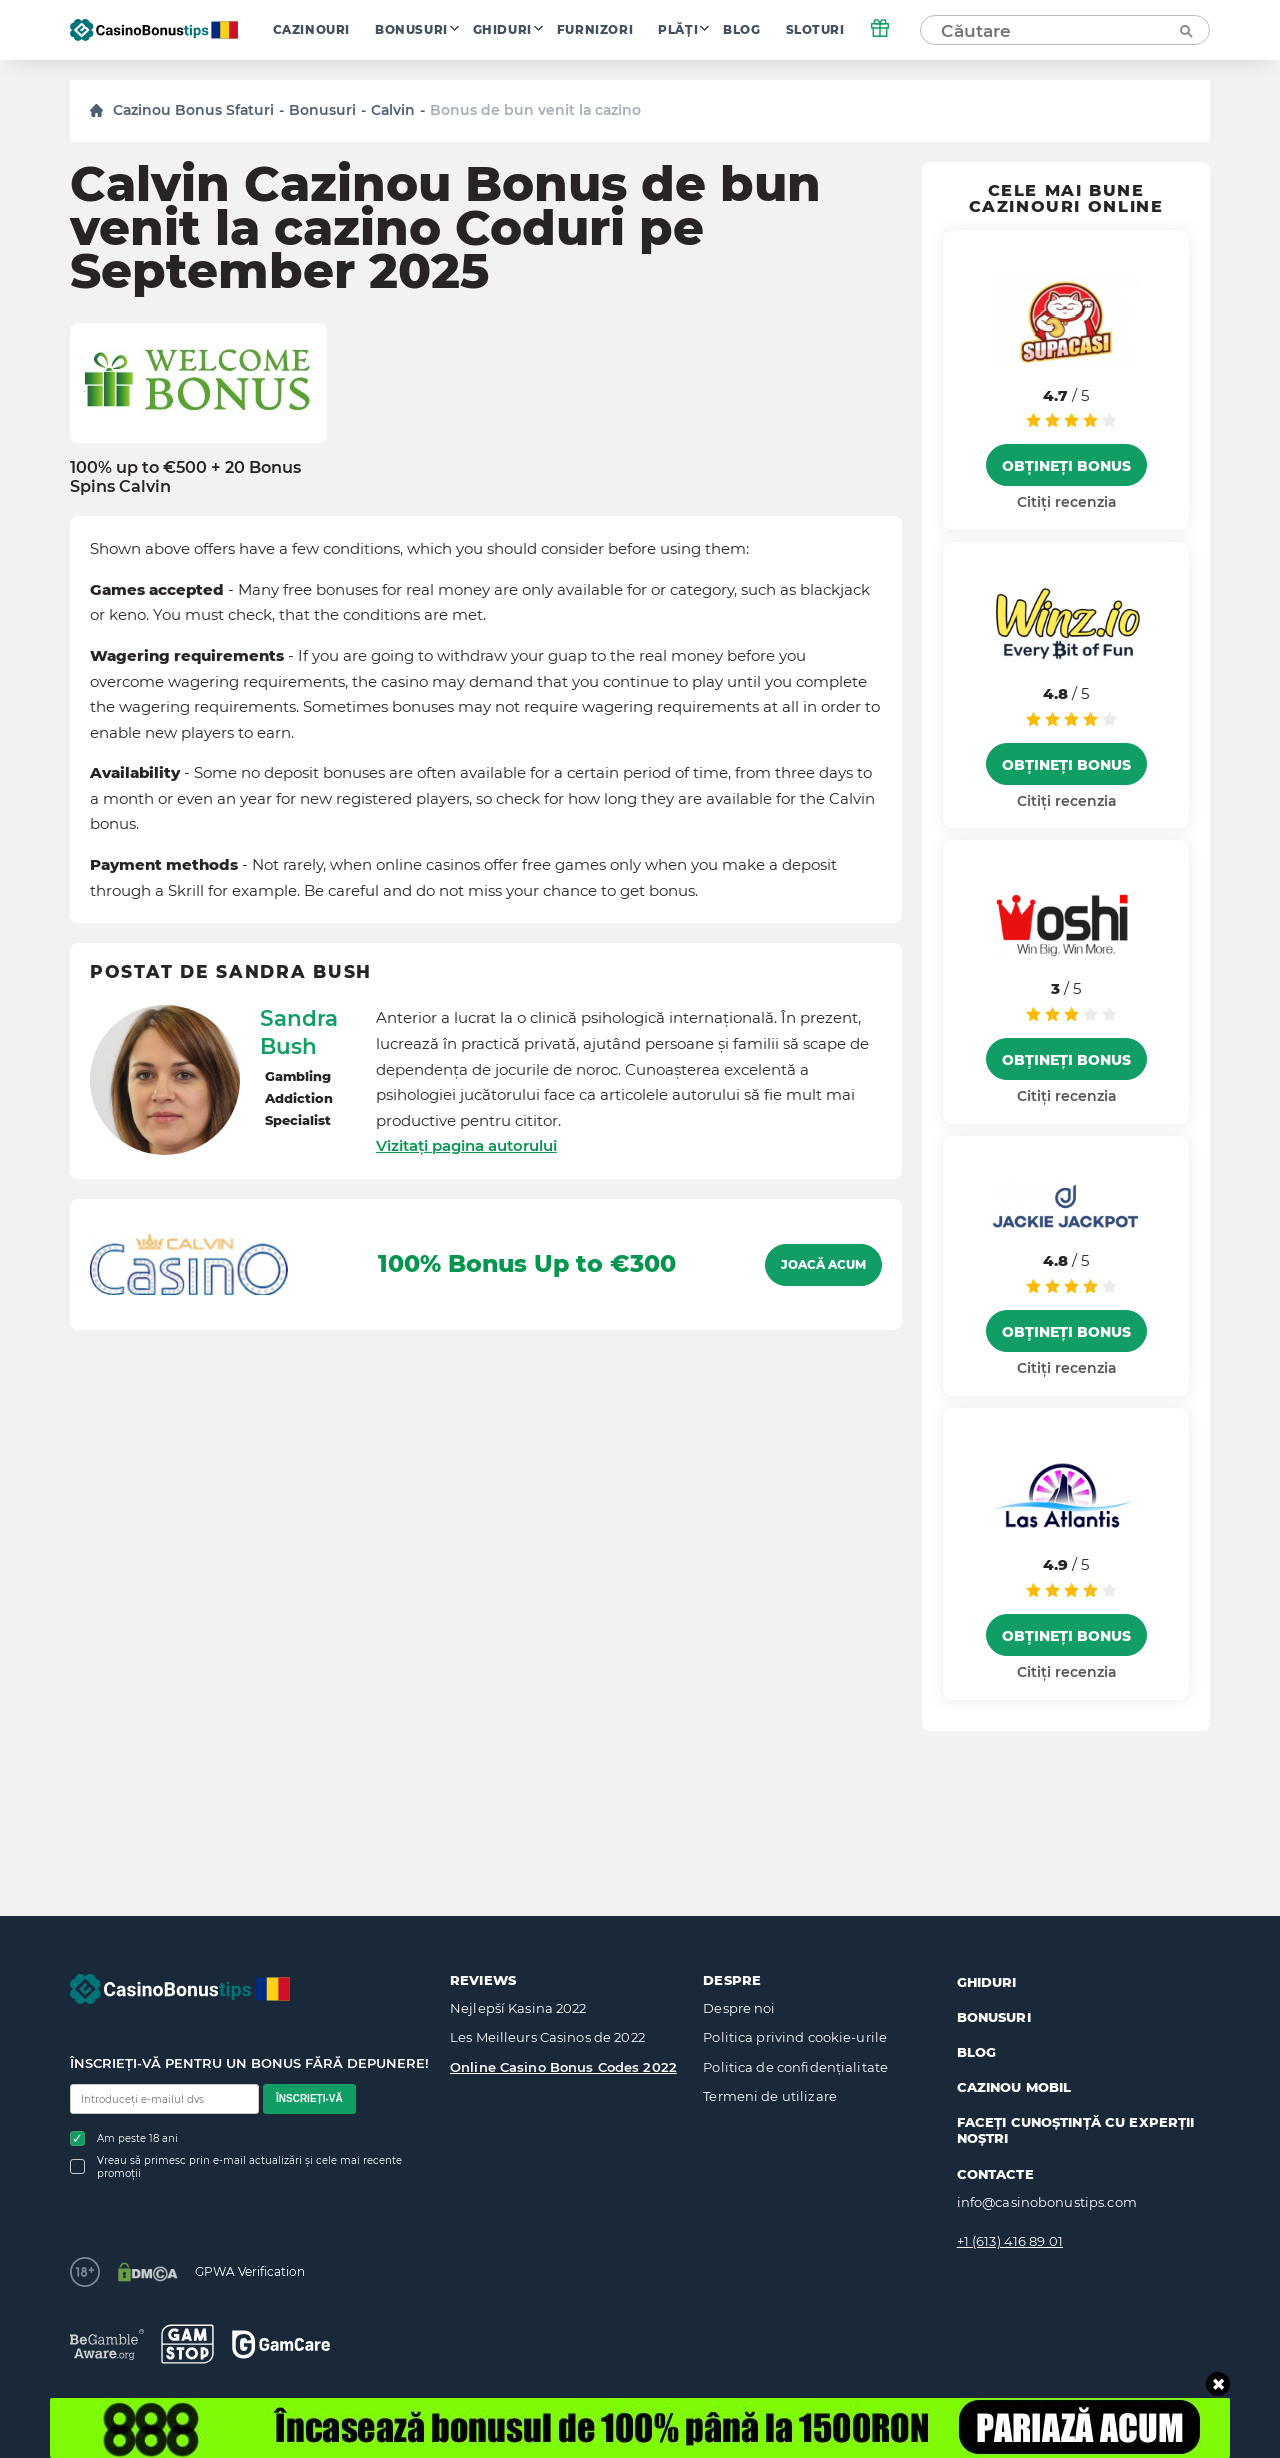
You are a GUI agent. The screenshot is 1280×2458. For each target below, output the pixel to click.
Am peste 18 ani (124, 2138)
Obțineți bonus (1066, 466)
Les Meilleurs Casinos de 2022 (547, 2037)
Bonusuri (411, 30)
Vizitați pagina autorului (466, 1145)
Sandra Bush (299, 1032)
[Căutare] (1185, 30)
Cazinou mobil (1014, 2087)
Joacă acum (823, 1265)
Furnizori (595, 30)
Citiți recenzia (1066, 502)
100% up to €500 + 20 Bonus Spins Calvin (185, 477)
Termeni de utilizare (770, 2096)
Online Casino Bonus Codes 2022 (563, 2067)
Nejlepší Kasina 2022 (518, 2008)
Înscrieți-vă (309, 2098)
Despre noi (739, 2008)
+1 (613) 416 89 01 (1010, 2241)
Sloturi (815, 30)
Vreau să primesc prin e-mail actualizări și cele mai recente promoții (236, 2167)
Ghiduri (502, 30)
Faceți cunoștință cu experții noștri (1076, 2130)
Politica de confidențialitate (795, 2067)
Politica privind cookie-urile (795, 2037)
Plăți (678, 30)
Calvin (393, 110)
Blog (741, 30)
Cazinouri (311, 30)
